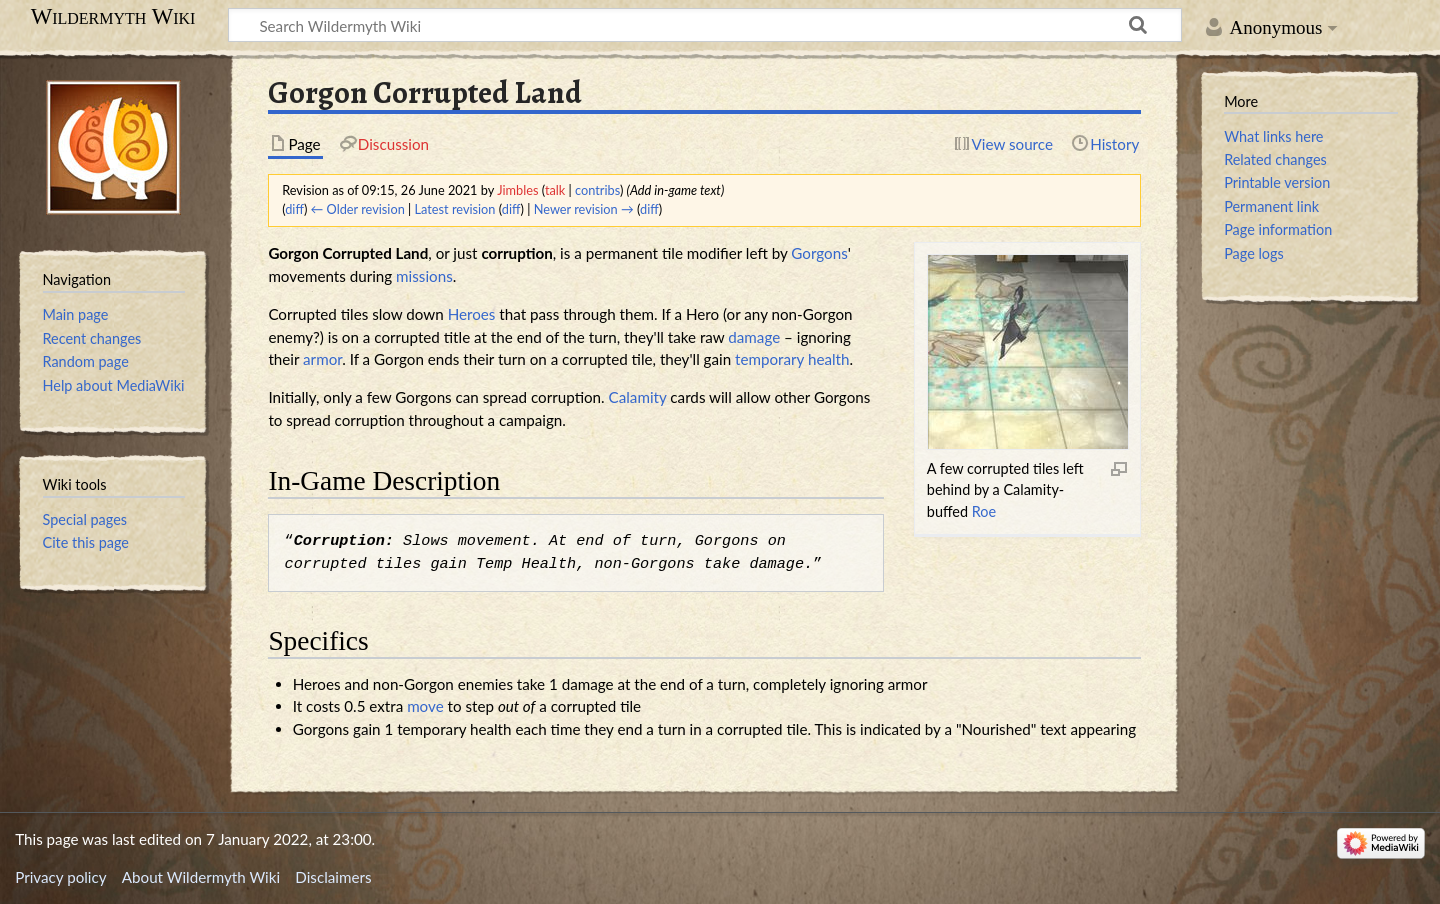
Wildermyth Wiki (113, 17)
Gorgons (819, 253)
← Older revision (358, 209)
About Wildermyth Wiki (201, 877)
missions (424, 276)
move (425, 706)
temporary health (792, 359)
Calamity (638, 397)
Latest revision (455, 209)
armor (322, 359)
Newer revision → (584, 209)
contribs (597, 190)
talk (555, 190)
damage (754, 337)
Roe (984, 511)
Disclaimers (333, 877)
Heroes (472, 314)
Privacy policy (60, 877)
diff (294, 209)
